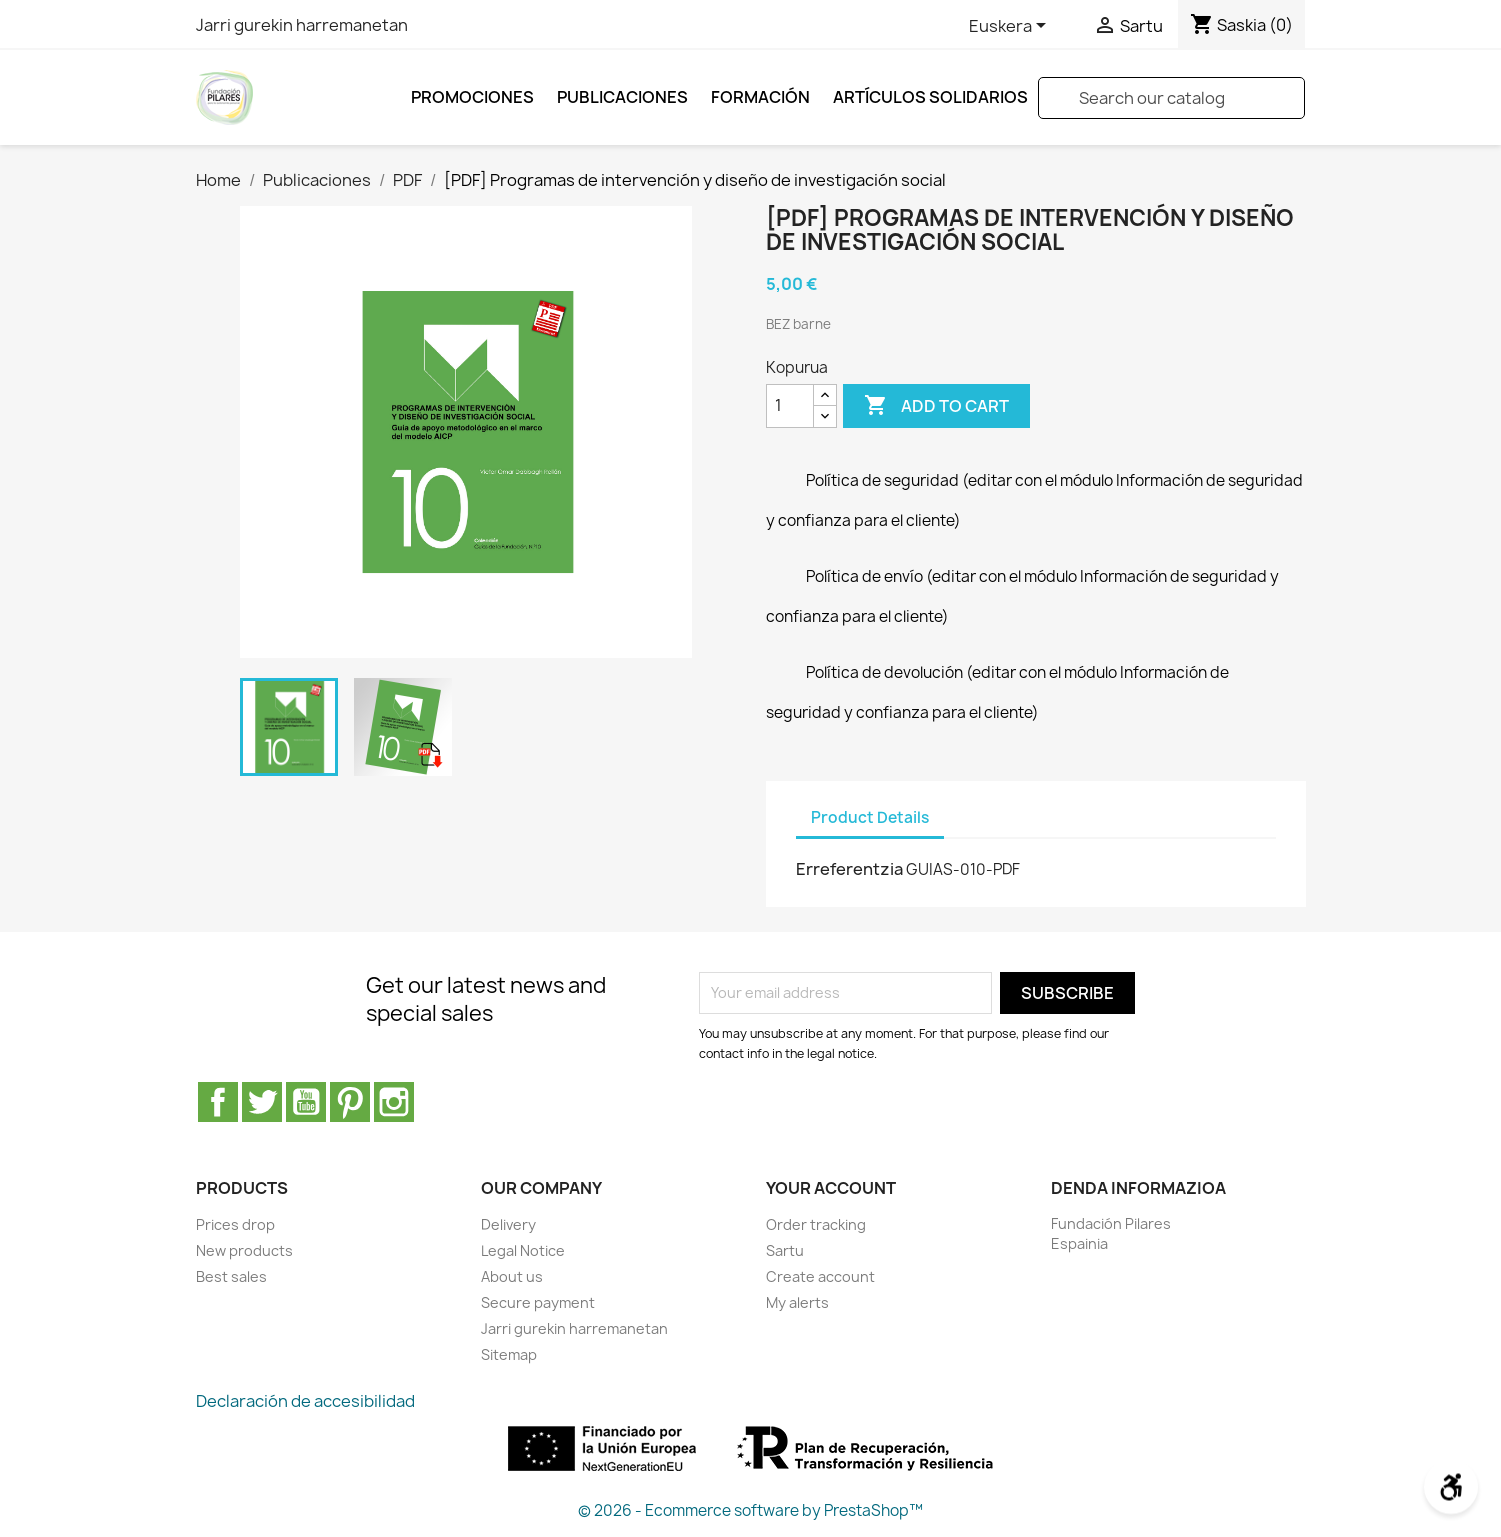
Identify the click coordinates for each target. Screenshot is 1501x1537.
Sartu (785, 1250)
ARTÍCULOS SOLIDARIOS (930, 97)
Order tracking (816, 1224)
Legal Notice (523, 1250)
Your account (831, 1188)
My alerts (797, 1302)
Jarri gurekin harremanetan (302, 25)
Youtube (306, 1102)
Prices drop (235, 1224)
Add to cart (936, 406)
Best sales (231, 1276)
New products (244, 1250)
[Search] (1171, 98)
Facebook (218, 1102)
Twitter (262, 1102)
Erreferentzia (849, 869)
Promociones (472, 97)
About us (512, 1276)
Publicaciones (622, 97)
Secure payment (538, 1302)
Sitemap (509, 1354)
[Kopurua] (790, 406)
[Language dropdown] (1011, 27)
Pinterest (350, 1102)
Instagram (394, 1102)
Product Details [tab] (870, 817)
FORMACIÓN (760, 97)
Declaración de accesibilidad (305, 1401)
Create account (820, 1276)
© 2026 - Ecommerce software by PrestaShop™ (750, 1510)
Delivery (508, 1224)
